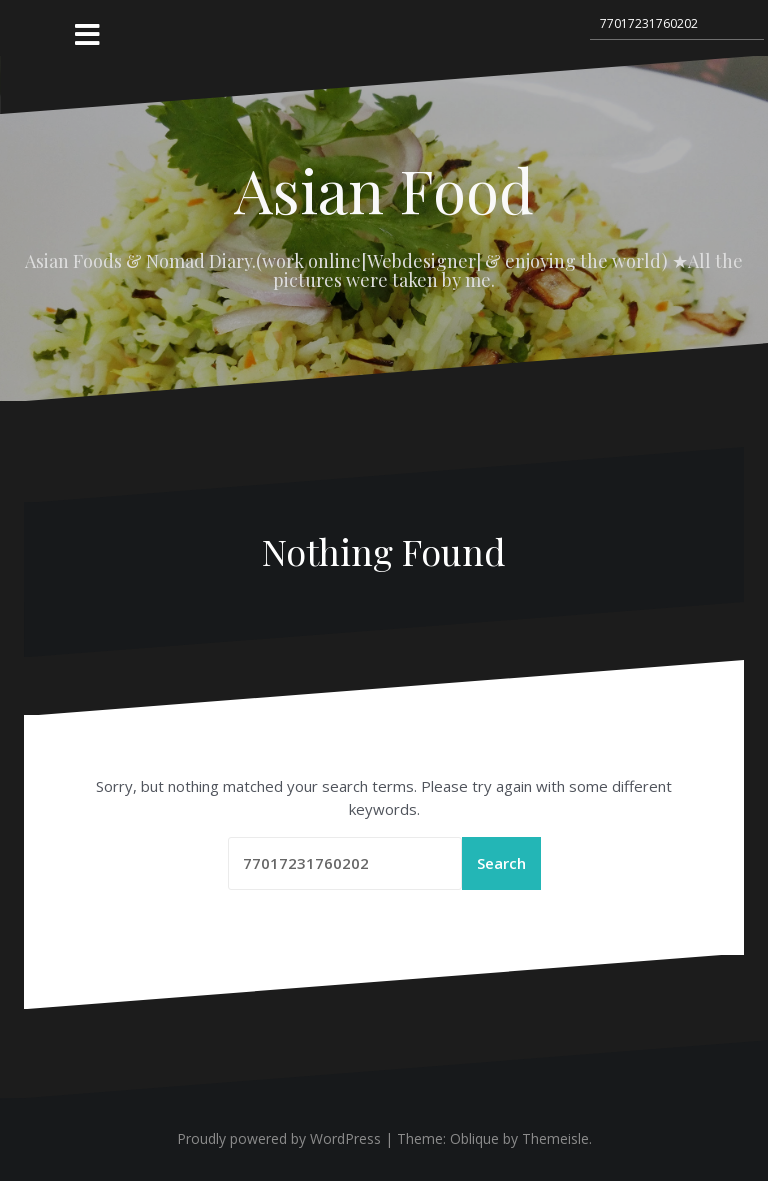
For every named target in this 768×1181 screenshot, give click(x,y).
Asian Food (384, 189)
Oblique (474, 1138)
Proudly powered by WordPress (279, 1138)
